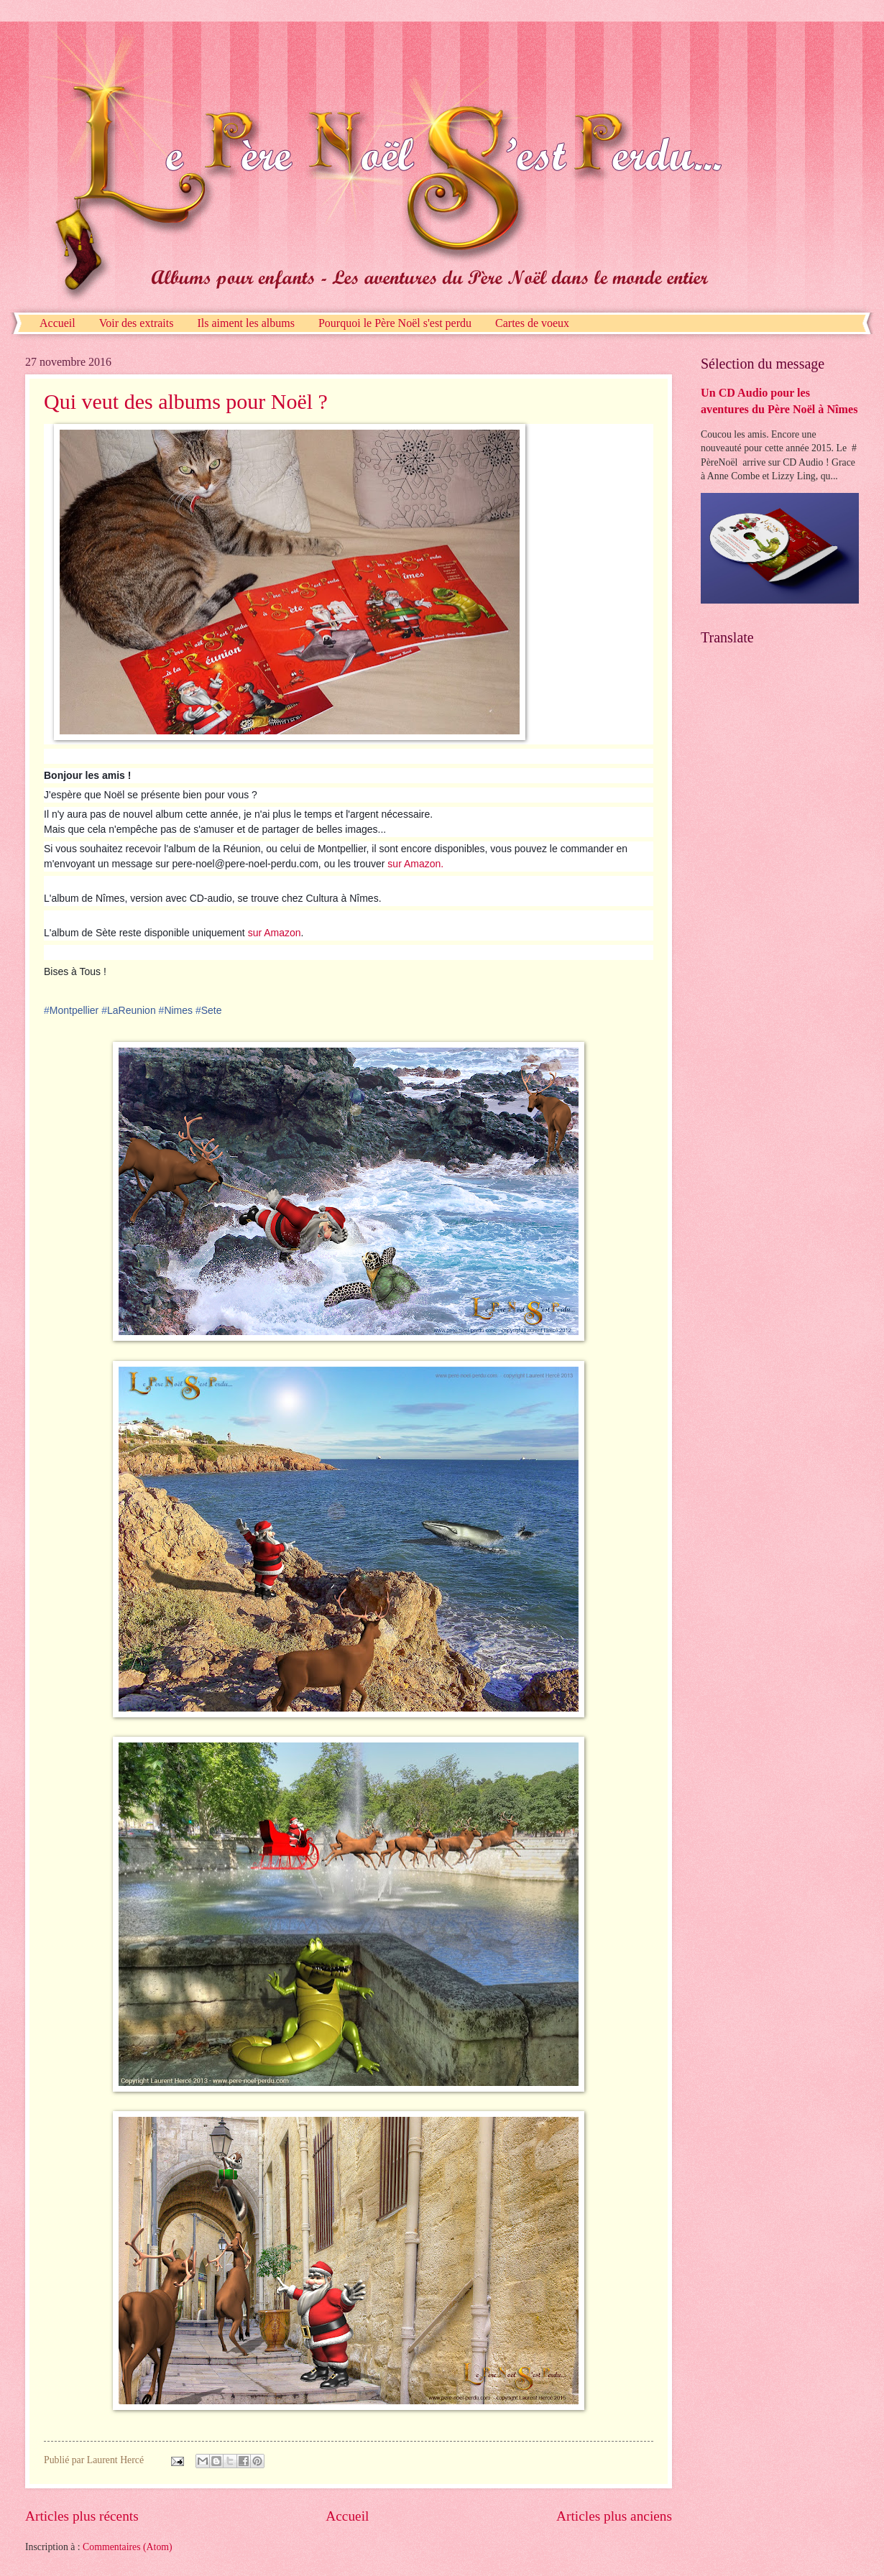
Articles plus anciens (614, 2516)
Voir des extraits (136, 323)
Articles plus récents (82, 2516)
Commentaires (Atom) (127, 2547)
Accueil (57, 323)
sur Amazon (274, 932)
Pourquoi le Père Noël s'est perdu (394, 323)
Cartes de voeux (532, 323)
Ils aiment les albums (246, 323)
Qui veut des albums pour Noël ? (186, 401)
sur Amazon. (415, 863)
